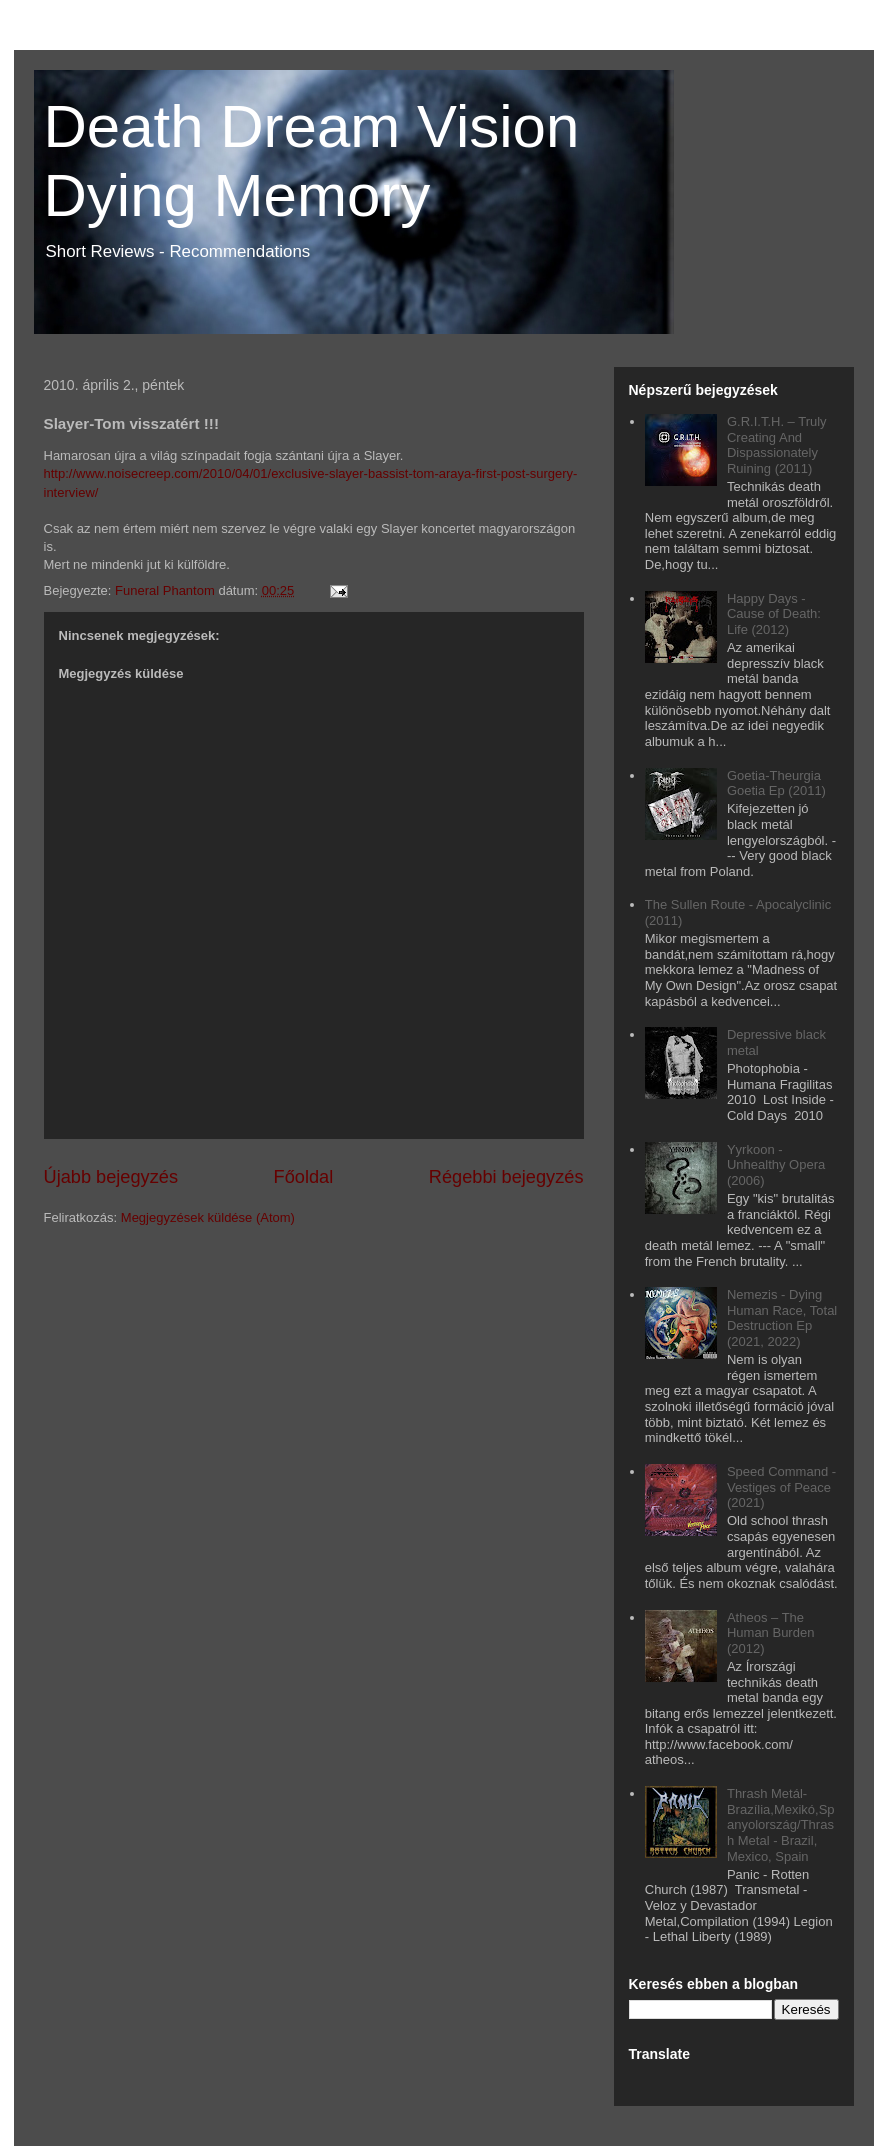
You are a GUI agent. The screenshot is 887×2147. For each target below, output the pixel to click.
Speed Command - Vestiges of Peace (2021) (781, 1487)
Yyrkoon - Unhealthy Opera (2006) (776, 1165)
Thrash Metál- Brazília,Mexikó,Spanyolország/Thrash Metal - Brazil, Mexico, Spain (781, 1824)
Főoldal (304, 1177)
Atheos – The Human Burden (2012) (770, 1633)
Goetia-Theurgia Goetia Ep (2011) (776, 783)
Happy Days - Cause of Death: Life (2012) (774, 614)
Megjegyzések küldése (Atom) (208, 1217)
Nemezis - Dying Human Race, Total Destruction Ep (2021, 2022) (782, 1318)
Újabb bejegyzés (111, 1177)
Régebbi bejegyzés (506, 1177)
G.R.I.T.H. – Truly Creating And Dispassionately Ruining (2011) (777, 445)
